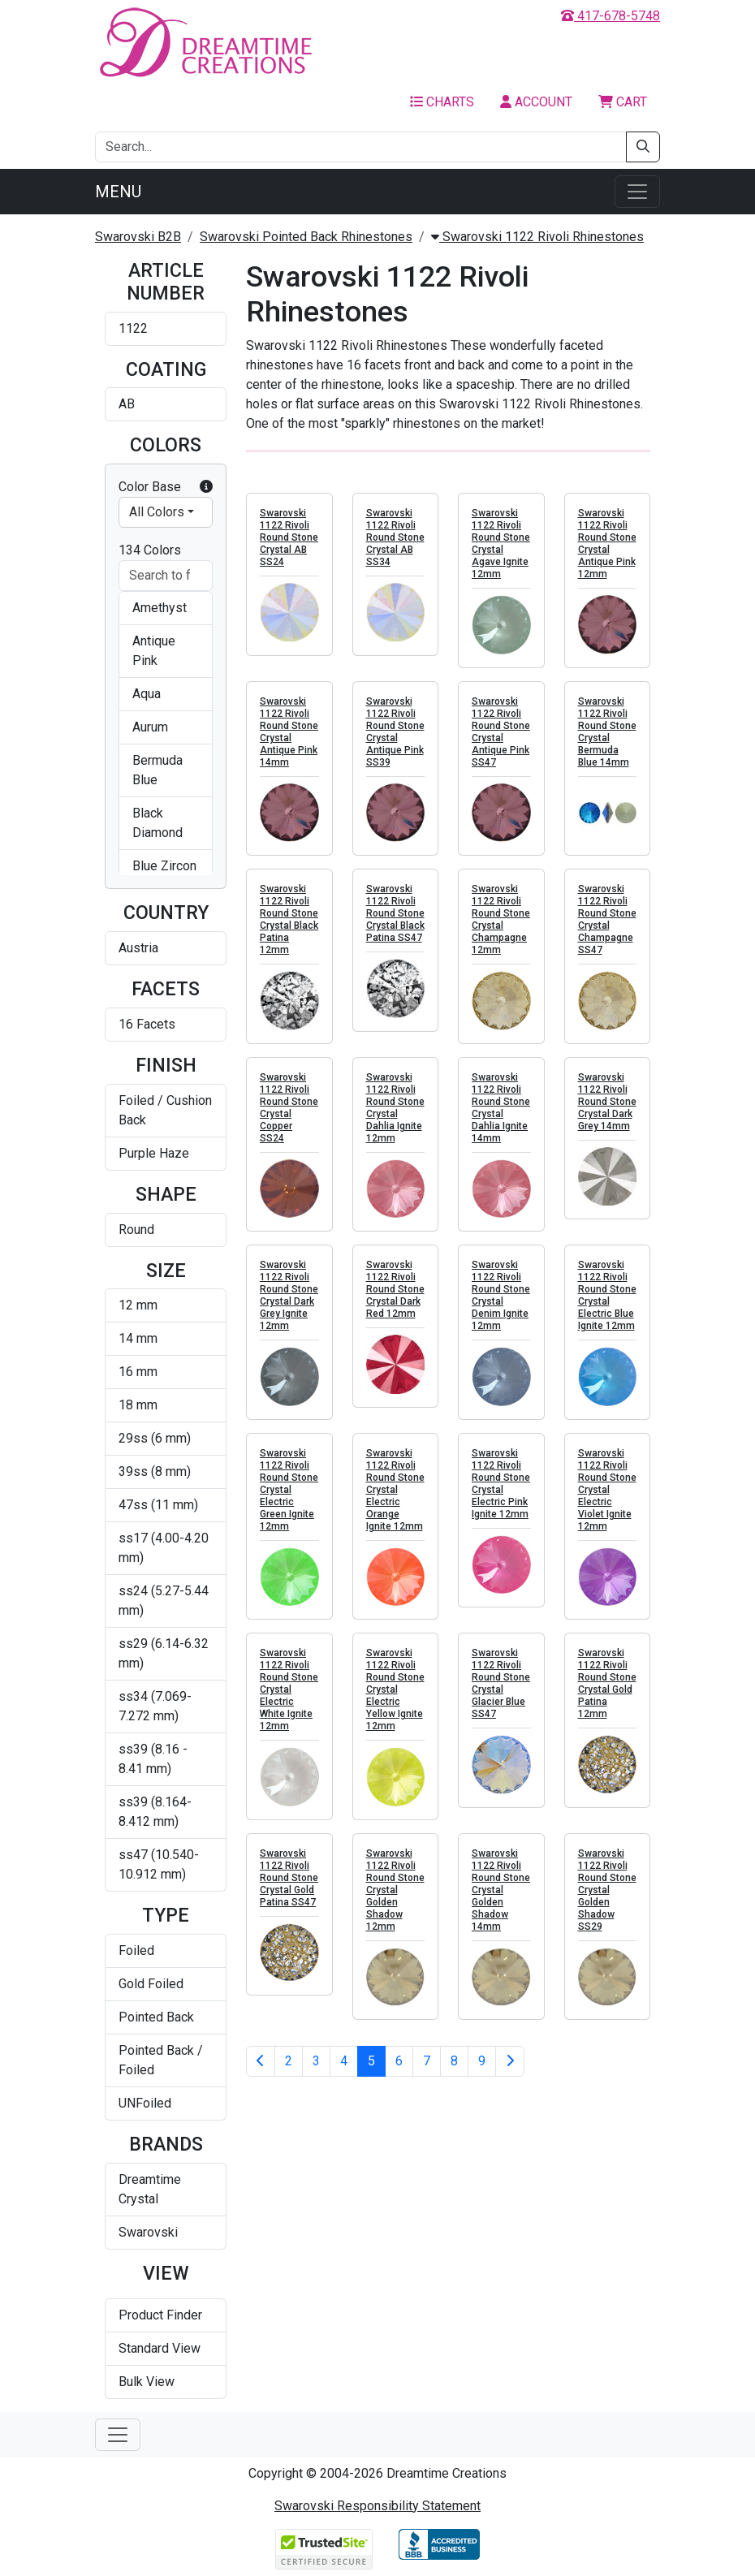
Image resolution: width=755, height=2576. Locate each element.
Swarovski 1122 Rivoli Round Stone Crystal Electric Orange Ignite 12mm (395, 1490)
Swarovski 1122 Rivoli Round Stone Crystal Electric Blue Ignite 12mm (607, 1295)
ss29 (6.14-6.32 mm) (164, 1653)
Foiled (136, 1950)
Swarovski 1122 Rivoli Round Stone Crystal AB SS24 (289, 537)
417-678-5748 (610, 16)
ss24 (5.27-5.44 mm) (164, 1600)
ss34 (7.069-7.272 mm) (155, 1706)
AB (127, 404)
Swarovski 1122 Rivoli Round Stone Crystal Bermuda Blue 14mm (607, 732)
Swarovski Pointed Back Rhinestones (306, 236)
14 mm (138, 1338)
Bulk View (147, 2381)
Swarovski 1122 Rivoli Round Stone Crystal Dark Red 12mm (395, 1289)
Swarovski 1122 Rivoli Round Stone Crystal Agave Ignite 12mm (501, 543)
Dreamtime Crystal (150, 2189)
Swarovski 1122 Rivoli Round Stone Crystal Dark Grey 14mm (607, 1102)
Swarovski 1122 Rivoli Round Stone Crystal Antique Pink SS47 (501, 732)
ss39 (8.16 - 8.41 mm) (153, 1758)
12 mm (138, 1305)
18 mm (138, 1405)
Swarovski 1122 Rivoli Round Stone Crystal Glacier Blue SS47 (501, 1683)
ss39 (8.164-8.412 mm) (155, 1811)
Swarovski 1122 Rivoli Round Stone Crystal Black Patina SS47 (395, 913)
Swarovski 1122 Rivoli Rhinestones (537, 236)
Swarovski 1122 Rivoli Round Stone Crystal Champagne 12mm (501, 919)
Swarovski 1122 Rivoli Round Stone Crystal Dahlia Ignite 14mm (501, 1108)
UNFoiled (145, 2103)
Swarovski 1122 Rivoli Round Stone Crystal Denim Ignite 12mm (501, 1295)
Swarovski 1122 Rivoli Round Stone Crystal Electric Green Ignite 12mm (289, 1490)
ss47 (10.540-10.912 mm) (159, 1864)
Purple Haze (154, 1153)
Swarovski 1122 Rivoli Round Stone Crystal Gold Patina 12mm (607, 1683)
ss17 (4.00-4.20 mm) (164, 1547)
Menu (118, 191)
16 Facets (147, 1024)
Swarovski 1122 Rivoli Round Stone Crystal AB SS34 (395, 537)
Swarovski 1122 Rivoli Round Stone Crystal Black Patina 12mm (289, 919)
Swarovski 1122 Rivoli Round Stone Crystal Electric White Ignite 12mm (289, 1689)
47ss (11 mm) (158, 1504)
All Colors (156, 512)
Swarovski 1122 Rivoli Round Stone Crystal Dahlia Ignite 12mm (395, 1108)
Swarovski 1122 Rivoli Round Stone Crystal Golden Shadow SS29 (607, 1890)
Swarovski (148, 2232)
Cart (622, 102)
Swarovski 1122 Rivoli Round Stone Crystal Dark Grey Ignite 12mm (289, 1295)
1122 (133, 328)
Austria (138, 948)
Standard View (160, 2348)
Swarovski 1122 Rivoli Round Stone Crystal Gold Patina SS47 (289, 1878)
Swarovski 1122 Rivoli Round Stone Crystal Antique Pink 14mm (289, 732)
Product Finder (160, 2315)
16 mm (138, 1371)
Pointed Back (156, 2017)
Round (136, 1229)
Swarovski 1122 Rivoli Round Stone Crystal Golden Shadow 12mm (395, 1890)
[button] (206, 487)
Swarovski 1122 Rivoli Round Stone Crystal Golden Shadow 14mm (501, 1890)
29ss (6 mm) (155, 1438)
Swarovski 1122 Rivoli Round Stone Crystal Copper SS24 (289, 1108)
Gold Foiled (151, 1983)
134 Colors (150, 550)
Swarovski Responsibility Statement (377, 2505)
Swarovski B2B (138, 236)
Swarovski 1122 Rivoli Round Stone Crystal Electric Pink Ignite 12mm (501, 1484)
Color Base (166, 487)
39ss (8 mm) (155, 1471)
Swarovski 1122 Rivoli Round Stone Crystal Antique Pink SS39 (395, 732)
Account (536, 102)
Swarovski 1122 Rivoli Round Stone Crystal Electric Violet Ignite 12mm (607, 1490)
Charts (442, 102)
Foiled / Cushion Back (165, 1110)
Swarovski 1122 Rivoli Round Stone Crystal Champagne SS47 (607, 919)
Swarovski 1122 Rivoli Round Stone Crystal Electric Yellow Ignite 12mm (395, 1689)
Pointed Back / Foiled (161, 2060)
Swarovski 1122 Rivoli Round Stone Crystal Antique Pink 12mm (607, 543)
